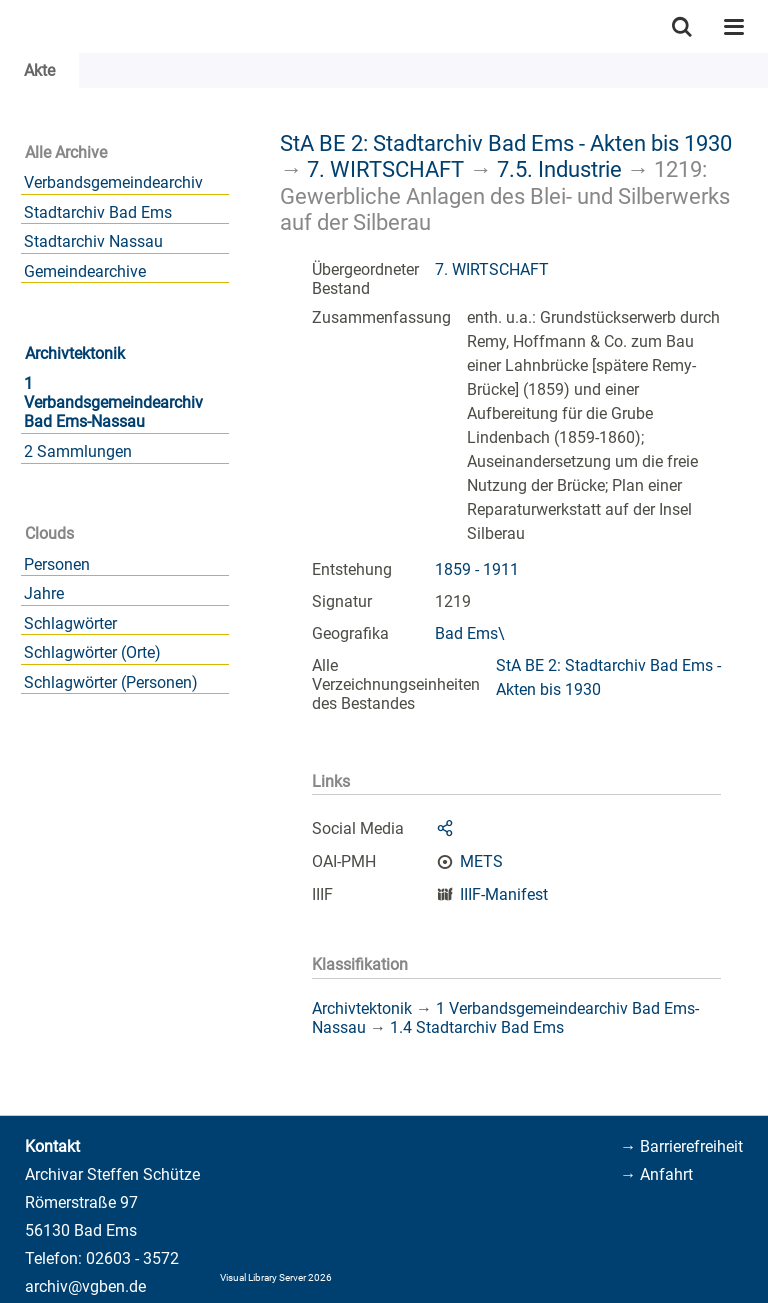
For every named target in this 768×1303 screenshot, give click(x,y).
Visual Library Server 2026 (276, 1277)
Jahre (44, 593)
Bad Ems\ (470, 633)
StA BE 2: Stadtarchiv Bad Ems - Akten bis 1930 (506, 143)
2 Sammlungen (78, 451)
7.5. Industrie (559, 169)
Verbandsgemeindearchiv (113, 182)
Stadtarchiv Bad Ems (98, 212)
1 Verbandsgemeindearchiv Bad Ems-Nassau (113, 402)
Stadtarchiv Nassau (93, 241)
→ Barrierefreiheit (681, 1146)
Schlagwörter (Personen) (111, 682)
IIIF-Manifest (504, 894)
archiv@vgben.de (85, 1286)
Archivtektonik (75, 353)
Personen (57, 564)
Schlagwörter (70, 623)
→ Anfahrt (656, 1174)
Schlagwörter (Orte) (92, 652)
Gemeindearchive (85, 271)
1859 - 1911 (477, 569)
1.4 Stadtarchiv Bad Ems (477, 1027)
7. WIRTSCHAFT (385, 169)
